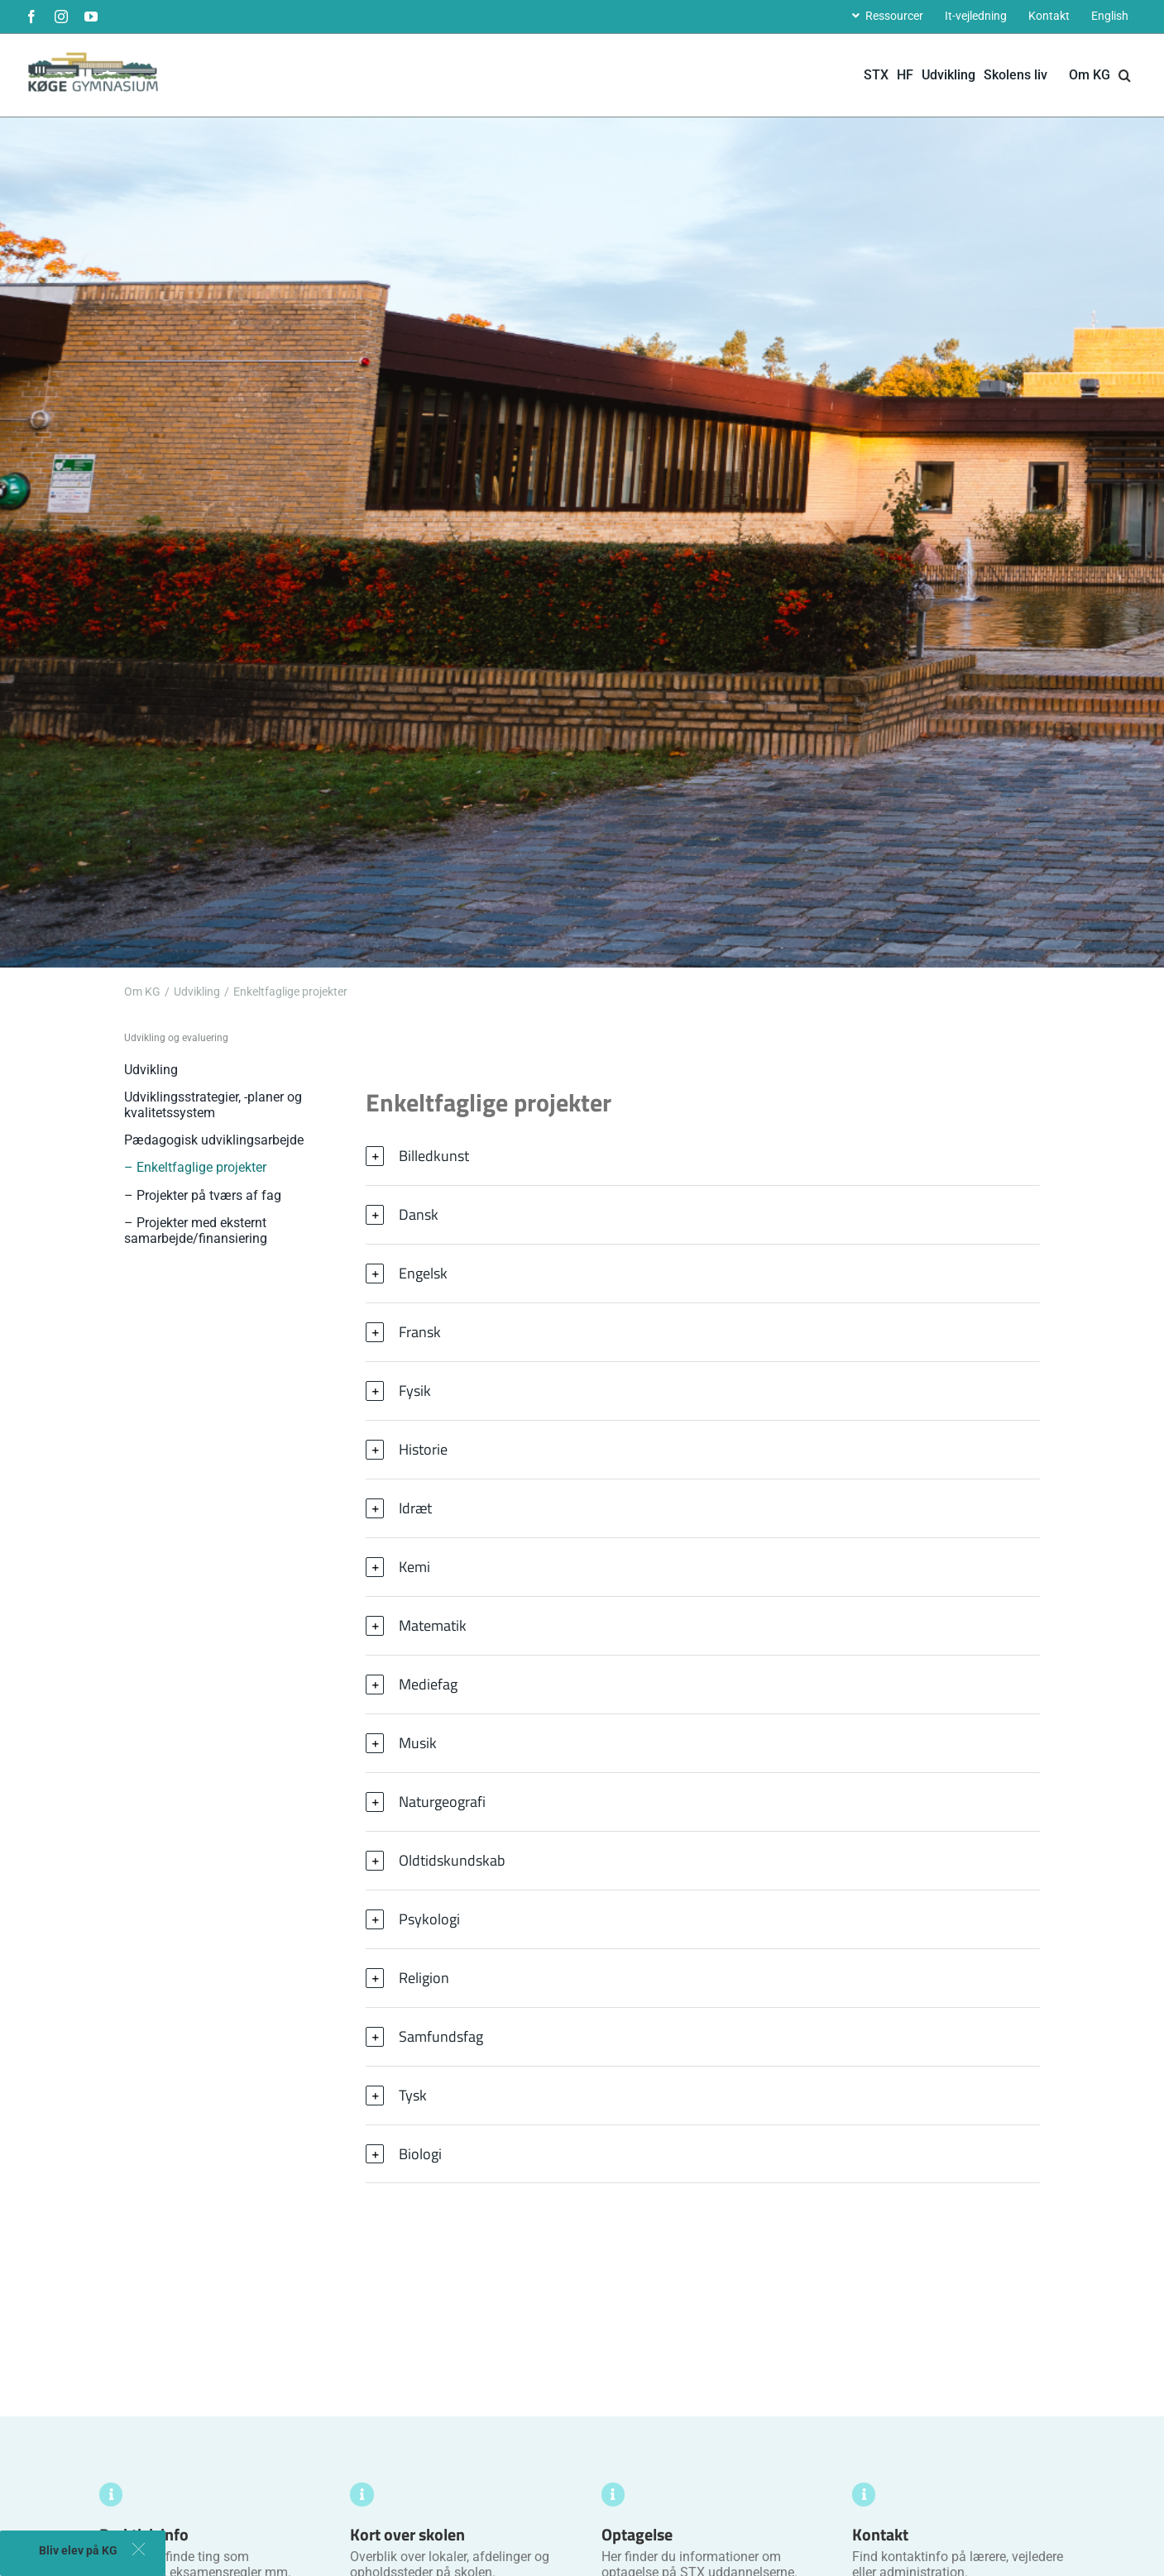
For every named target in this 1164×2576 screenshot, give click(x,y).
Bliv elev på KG (78, 2550)
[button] (1124, 75)
